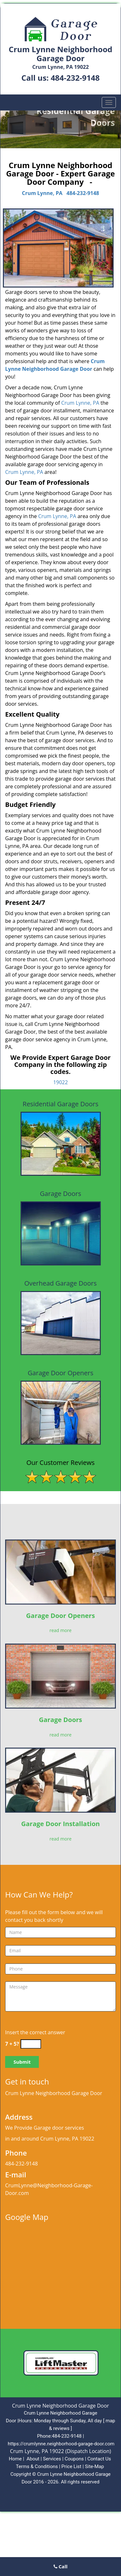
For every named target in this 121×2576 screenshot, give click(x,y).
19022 (60, 1082)
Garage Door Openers (60, 1615)
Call (61, 2566)
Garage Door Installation (60, 1823)
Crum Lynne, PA (42, 193)
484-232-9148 (75, 77)
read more (60, 1630)
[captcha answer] (31, 2044)
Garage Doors (60, 1719)
